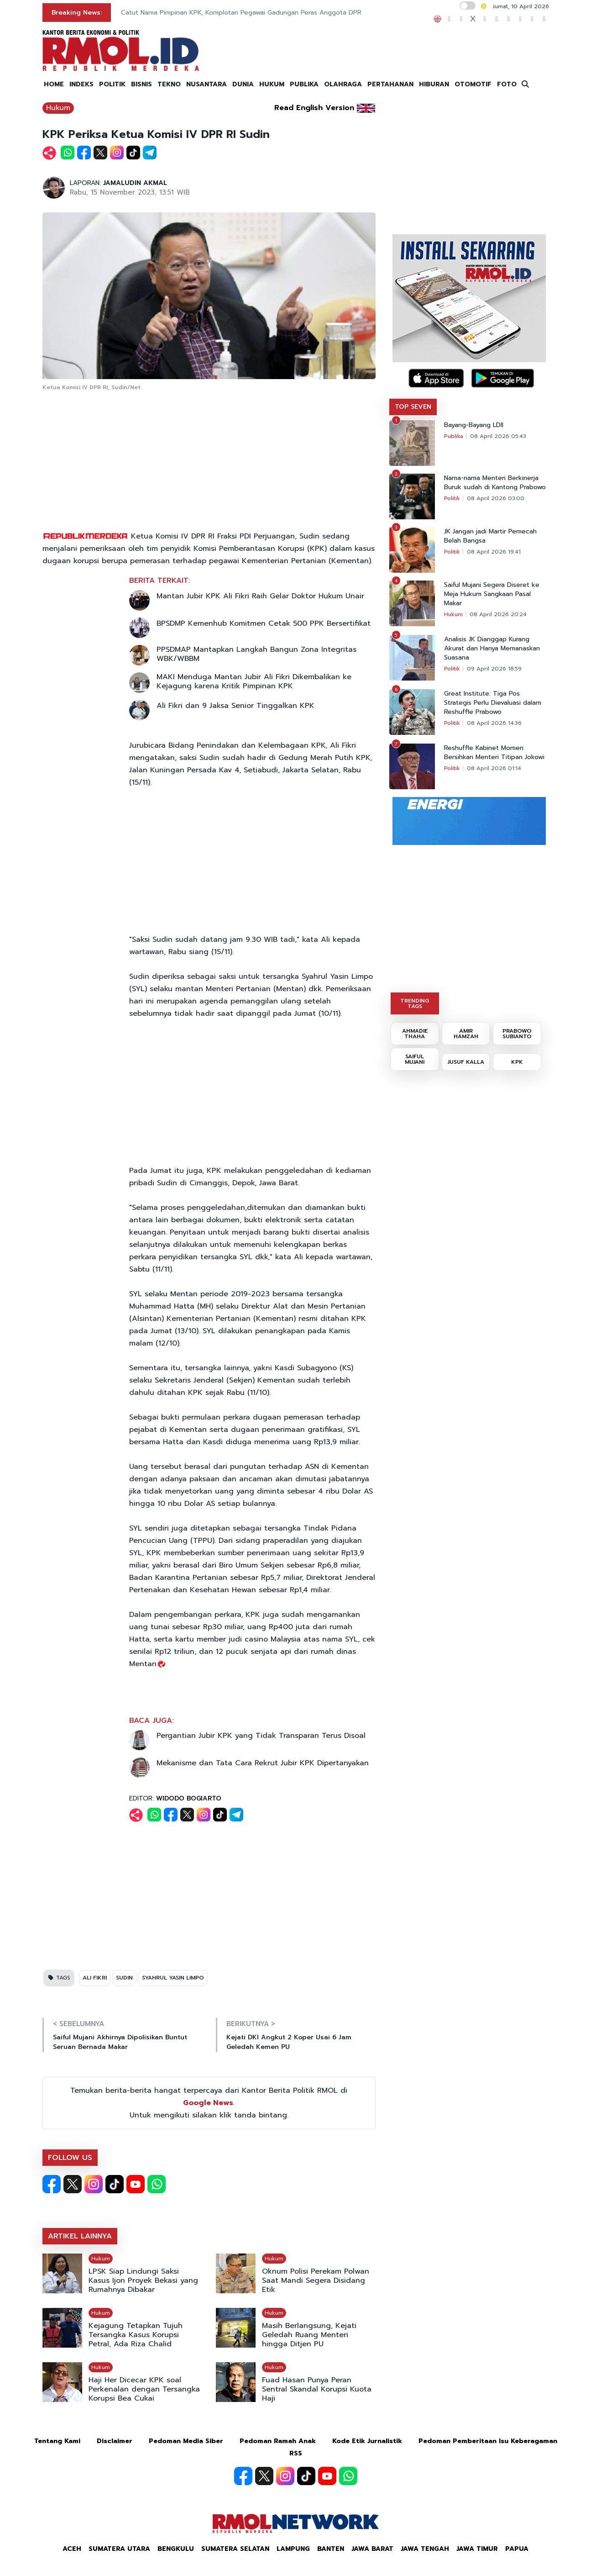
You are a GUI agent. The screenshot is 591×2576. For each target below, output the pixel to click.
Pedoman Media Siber (186, 2441)
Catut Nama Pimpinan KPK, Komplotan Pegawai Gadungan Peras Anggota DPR (241, 12)
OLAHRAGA (343, 84)
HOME (54, 84)
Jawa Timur (477, 2549)
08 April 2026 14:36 (494, 723)
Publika (453, 436)
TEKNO (169, 84)
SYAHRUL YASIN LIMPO (173, 1978)
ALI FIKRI (95, 1978)
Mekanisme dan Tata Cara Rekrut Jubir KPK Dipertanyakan (263, 1763)
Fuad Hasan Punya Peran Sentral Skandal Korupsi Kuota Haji (316, 2389)
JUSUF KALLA (466, 1062)
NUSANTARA (206, 84)
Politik (452, 498)
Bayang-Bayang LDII (473, 425)
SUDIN (124, 1978)
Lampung (293, 2549)
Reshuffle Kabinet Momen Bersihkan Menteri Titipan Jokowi (494, 753)
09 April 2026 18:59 (494, 669)
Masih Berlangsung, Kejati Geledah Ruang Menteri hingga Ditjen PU (309, 2335)
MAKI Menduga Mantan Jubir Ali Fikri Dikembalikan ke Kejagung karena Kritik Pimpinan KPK (254, 681)
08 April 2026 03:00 (495, 498)
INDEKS (81, 84)
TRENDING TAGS (414, 1003)
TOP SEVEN (413, 407)
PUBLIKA (304, 84)
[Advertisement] (209, 462)
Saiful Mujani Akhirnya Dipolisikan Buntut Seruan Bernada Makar (120, 2042)
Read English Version (314, 107)
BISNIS (141, 84)
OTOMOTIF (473, 84)
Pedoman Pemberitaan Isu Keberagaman (487, 2441)
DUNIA (243, 84)
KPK (517, 1062)
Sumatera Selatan (235, 2549)
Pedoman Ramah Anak (278, 2441)
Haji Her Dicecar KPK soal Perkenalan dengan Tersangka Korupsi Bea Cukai (144, 2389)
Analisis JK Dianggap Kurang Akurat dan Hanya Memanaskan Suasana (492, 648)
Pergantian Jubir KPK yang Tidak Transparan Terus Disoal (261, 1735)
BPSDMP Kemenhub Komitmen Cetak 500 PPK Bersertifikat (264, 623)
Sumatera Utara (119, 2549)
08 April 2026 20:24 (498, 614)
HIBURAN (434, 84)
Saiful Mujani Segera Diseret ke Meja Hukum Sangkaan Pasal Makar (491, 594)
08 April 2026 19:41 (494, 552)
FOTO (507, 84)
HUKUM (271, 84)
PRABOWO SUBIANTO (517, 1033)
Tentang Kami (57, 2441)
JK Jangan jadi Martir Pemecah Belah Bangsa (490, 536)
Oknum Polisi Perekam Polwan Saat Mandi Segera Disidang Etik (315, 2280)
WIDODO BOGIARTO (188, 1798)
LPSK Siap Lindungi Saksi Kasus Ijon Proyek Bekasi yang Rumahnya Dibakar (143, 2280)
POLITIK (112, 84)
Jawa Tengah (425, 2549)
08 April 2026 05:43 (498, 436)
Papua (516, 2549)
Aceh (72, 2549)
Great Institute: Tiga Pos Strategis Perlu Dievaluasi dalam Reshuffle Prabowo (492, 703)
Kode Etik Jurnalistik (367, 2441)
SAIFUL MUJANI (414, 1059)
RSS (295, 2453)
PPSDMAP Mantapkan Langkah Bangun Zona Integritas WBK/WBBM (256, 654)
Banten (330, 2549)
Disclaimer (114, 2441)
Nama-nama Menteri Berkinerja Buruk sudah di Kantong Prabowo (495, 483)
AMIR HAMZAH (466, 1033)
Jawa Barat (372, 2549)
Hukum (58, 107)
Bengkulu (175, 2549)
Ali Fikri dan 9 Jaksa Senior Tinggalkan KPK (235, 705)
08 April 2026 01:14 (494, 768)
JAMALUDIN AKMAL (135, 183)
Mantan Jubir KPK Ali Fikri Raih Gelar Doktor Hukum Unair (260, 596)
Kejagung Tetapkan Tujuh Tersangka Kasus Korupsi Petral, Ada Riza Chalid (136, 2335)
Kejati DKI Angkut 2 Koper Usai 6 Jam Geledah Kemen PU (288, 2042)
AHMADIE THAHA (415, 1033)
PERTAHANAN (390, 84)
